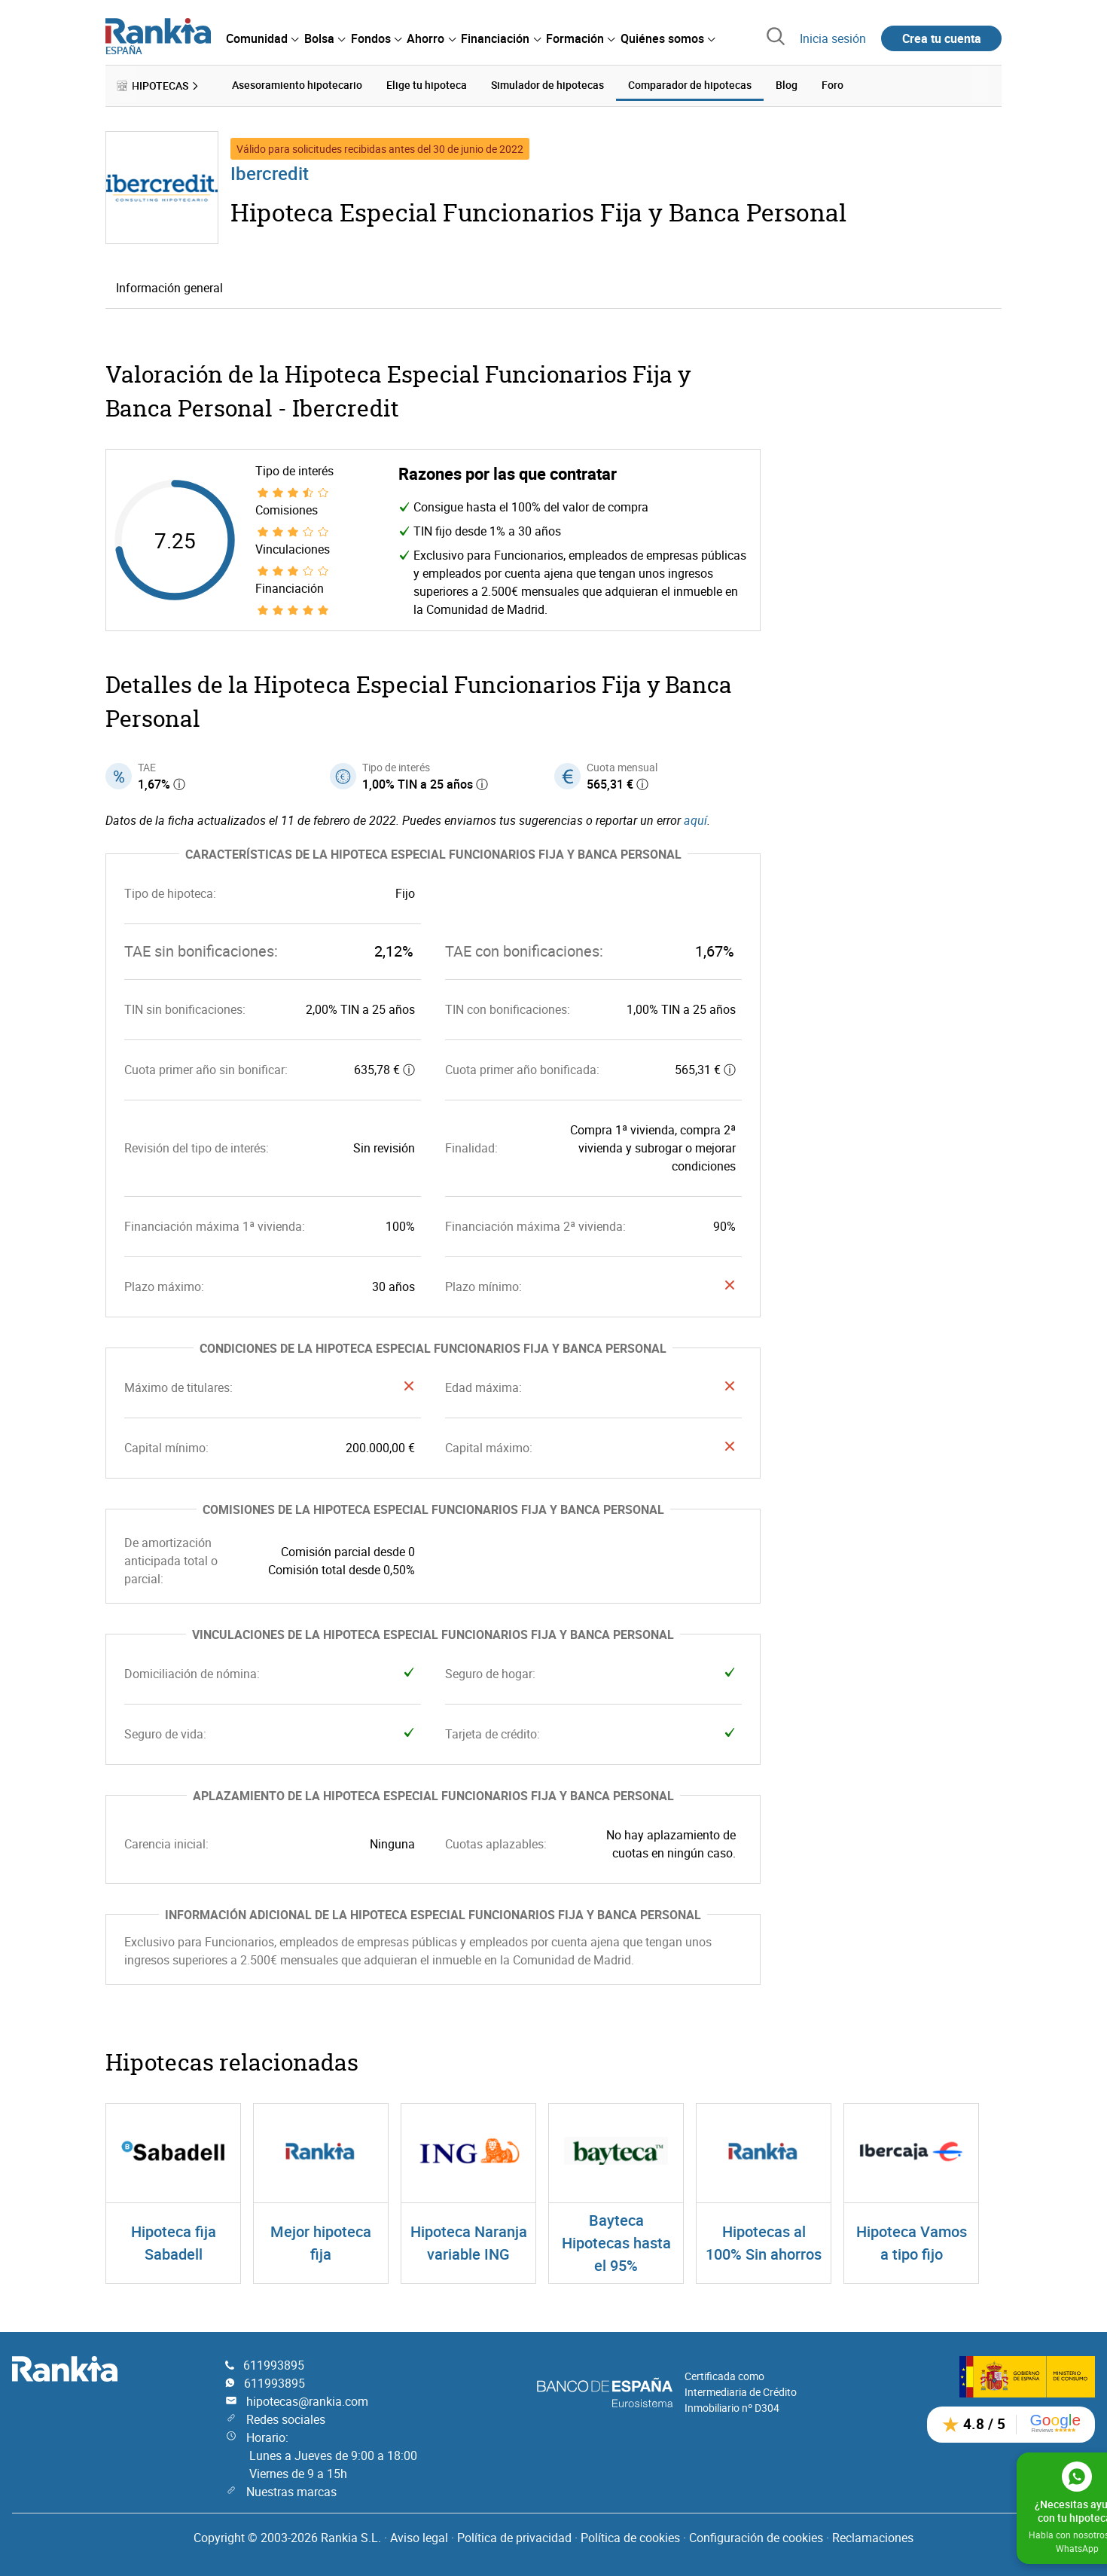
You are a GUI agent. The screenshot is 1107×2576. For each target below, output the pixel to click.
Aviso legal (419, 2537)
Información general (169, 287)
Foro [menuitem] (832, 85)
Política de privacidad (514, 2537)
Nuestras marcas (291, 2491)
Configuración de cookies (756, 2537)
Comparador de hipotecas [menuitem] (690, 85)
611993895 (273, 2364)
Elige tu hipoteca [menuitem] (426, 85)
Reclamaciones (872, 2537)
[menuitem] (262, 38)
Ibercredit (269, 172)
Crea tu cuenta (941, 38)
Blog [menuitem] (786, 85)
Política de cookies (630, 2537)
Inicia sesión (833, 38)
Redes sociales (285, 2418)
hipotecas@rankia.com (307, 2400)
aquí (695, 819)
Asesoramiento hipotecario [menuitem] (297, 85)
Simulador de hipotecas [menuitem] (547, 85)
